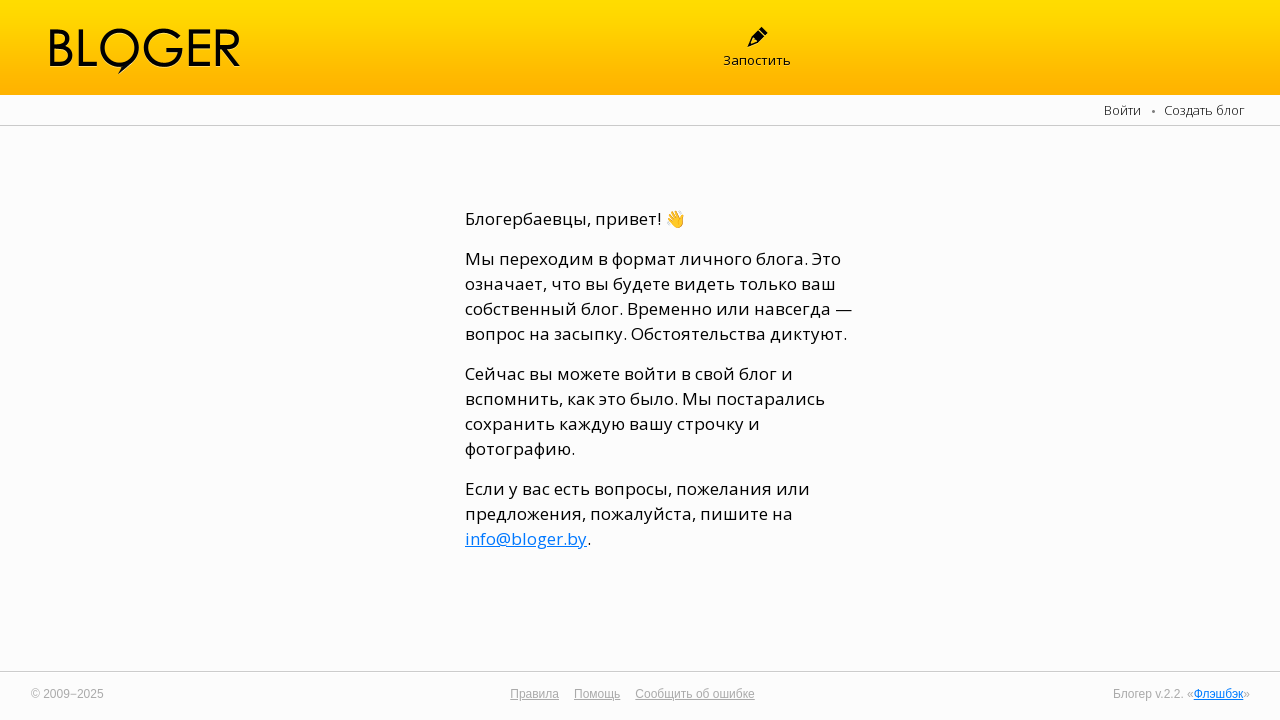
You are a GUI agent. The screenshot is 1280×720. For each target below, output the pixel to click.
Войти (1122, 110)
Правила (534, 694)
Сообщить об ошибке (694, 694)
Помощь (597, 694)
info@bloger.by (526, 538)
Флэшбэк (1219, 694)
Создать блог (1204, 110)
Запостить (757, 60)
